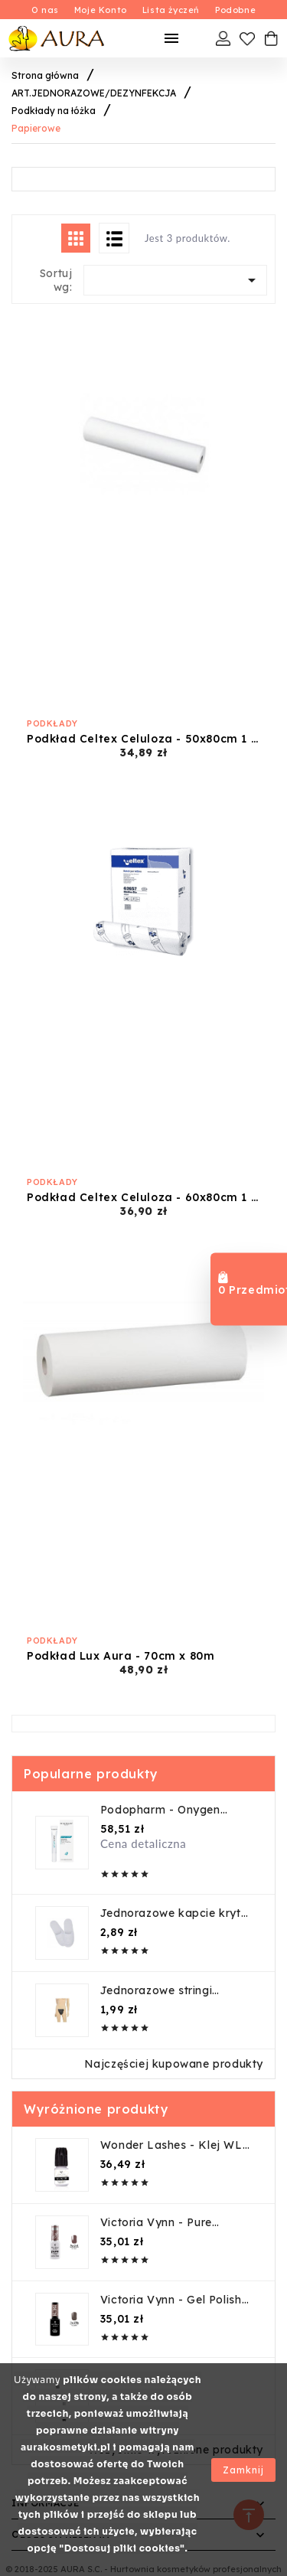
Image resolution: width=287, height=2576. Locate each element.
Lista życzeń (171, 10)
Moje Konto (100, 10)
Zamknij (243, 2470)
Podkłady (52, 723)
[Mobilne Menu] (171, 38)
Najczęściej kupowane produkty (173, 2064)
